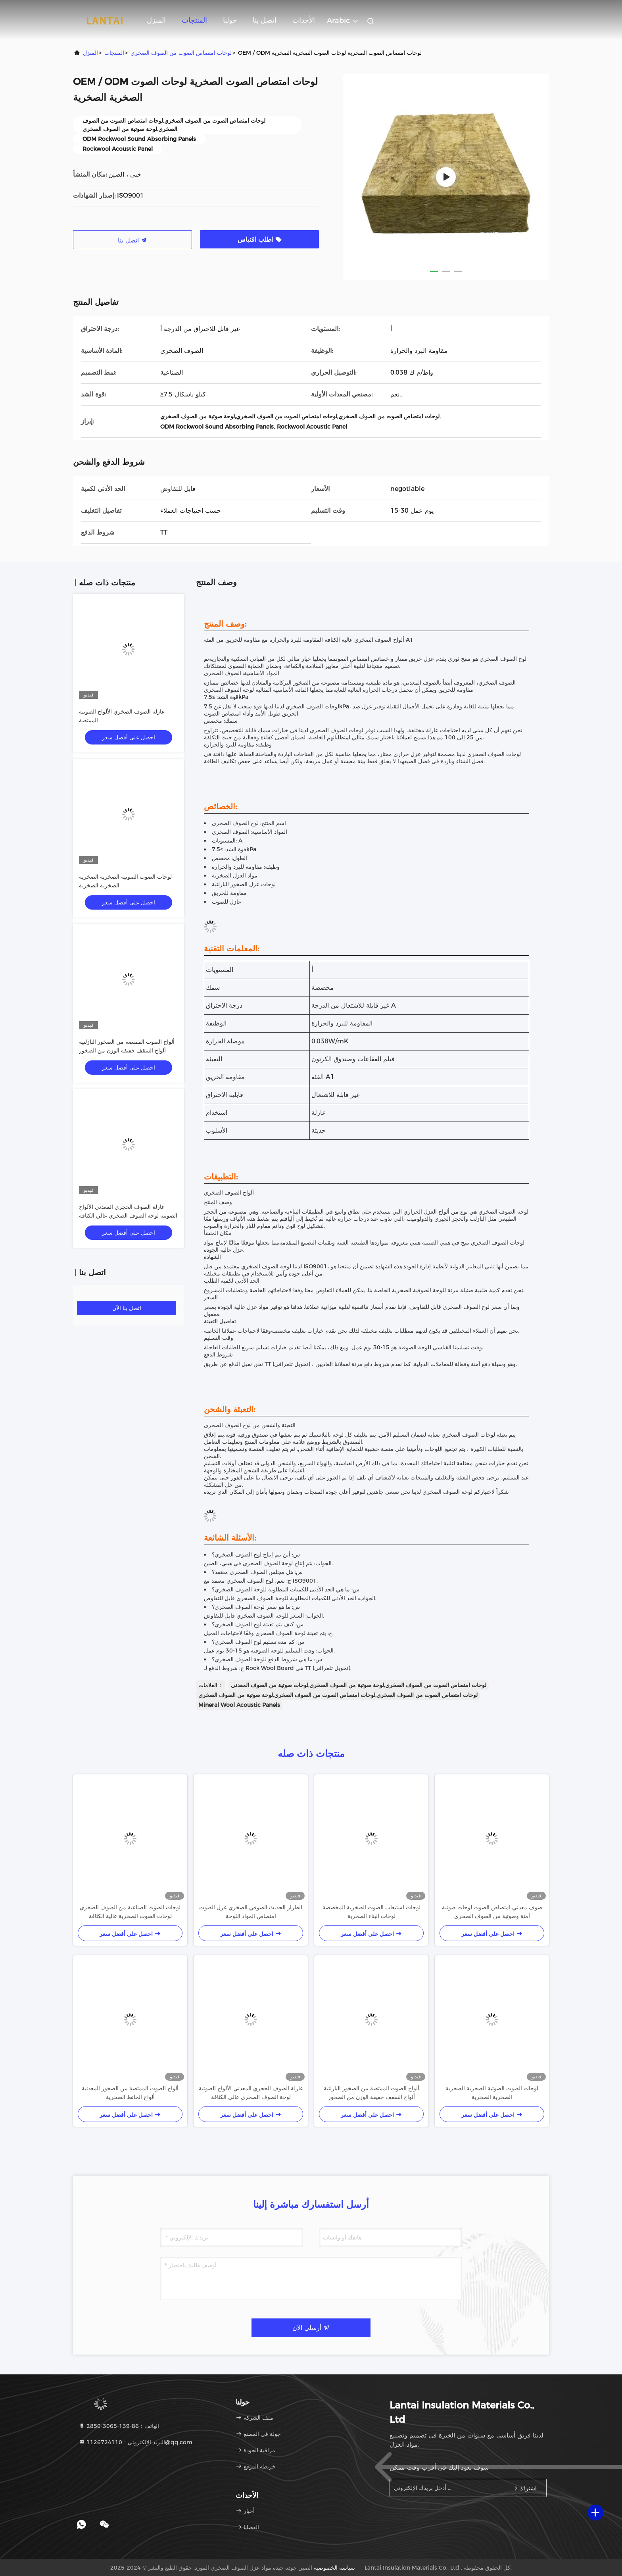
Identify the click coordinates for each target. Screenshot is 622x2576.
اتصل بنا (264, 20)
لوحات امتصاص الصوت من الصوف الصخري (181, 52)
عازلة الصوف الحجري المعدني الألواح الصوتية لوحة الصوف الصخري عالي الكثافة (251, 2093)
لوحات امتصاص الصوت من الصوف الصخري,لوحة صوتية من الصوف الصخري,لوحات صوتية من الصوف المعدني (358, 1685)
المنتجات (194, 20)
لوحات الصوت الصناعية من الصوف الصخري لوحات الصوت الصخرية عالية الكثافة (130, 1912)
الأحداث (303, 20)
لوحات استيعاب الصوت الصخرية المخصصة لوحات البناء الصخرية (371, 1912)
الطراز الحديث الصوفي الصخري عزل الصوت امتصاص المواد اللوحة (250, 1912)
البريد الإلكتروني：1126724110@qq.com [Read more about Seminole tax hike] (135, 2442)
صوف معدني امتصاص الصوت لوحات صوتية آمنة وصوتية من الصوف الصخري (492, 1912)
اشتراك (524, 2488)
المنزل (156, 20)
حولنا (230, 20)
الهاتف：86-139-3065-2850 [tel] (119, 2426)
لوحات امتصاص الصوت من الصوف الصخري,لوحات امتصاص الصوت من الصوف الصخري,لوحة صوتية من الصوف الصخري (338, 1695)
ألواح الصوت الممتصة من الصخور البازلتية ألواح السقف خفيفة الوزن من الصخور (371, 2093)
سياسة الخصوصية (334, 2567)
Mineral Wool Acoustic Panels (239, 1704)
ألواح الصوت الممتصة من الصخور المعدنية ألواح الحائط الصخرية (130, 2093)
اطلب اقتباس (260, 239)
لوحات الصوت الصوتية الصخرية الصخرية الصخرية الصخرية (491, 2093)
